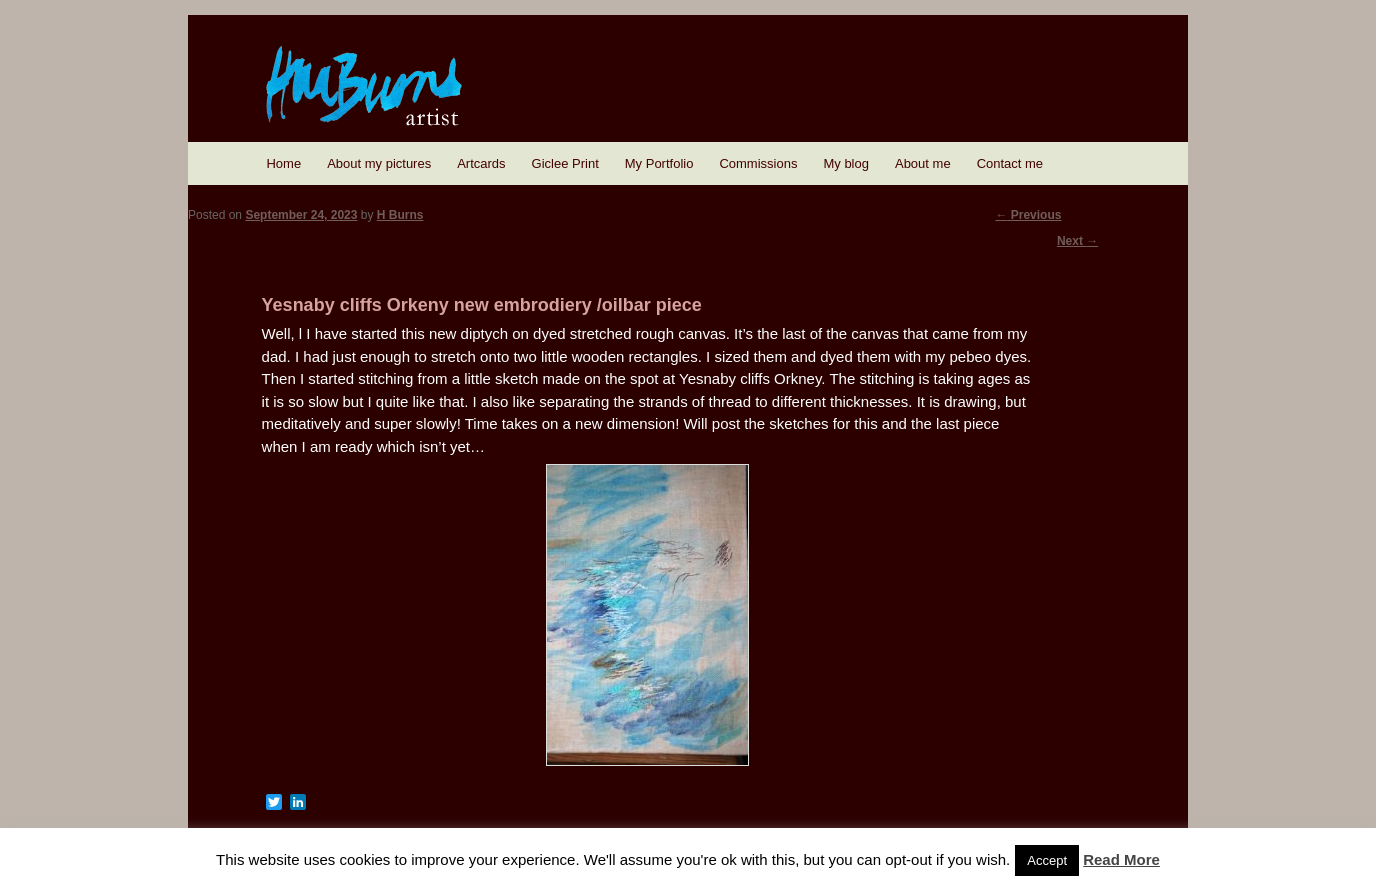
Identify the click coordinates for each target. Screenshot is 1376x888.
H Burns (400, 215)
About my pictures (379, 163)
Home (283, 163)
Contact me (1010, 163)
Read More (1121, 859)
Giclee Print (565, 163)
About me (923, 163)
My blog (846, 163)
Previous (1028, 215)
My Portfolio (659, 163)
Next (1077, 241)
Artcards (481, 163)
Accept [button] (1047, 860)
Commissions (758, 163)
